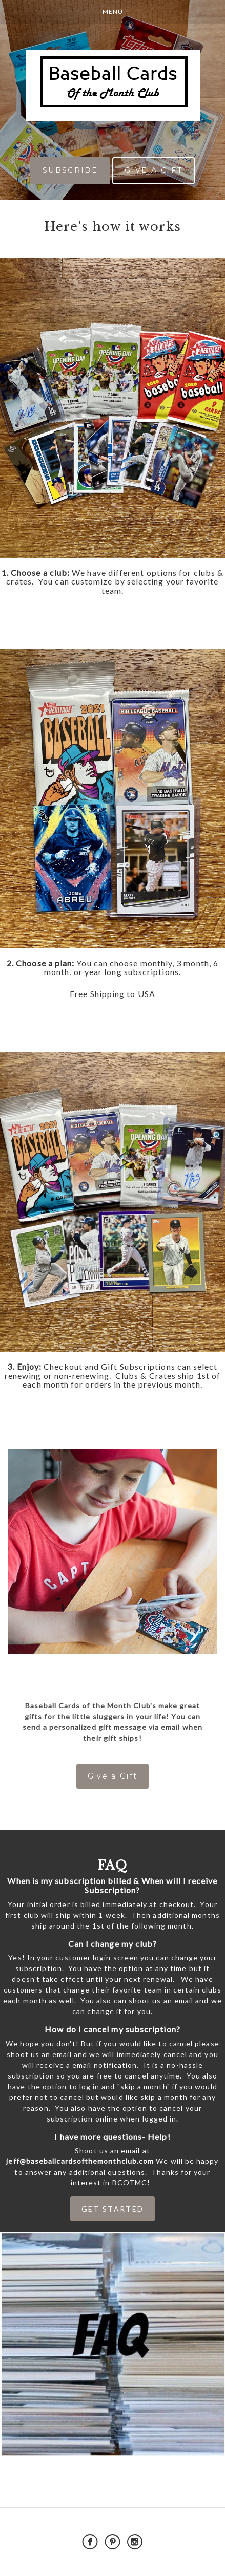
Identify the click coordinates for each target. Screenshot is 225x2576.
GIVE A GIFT (153, 170)
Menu (113, 11)
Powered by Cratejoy (112, 2565)
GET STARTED (112, 2208)
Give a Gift (113, 1776)
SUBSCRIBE (70, 170)
